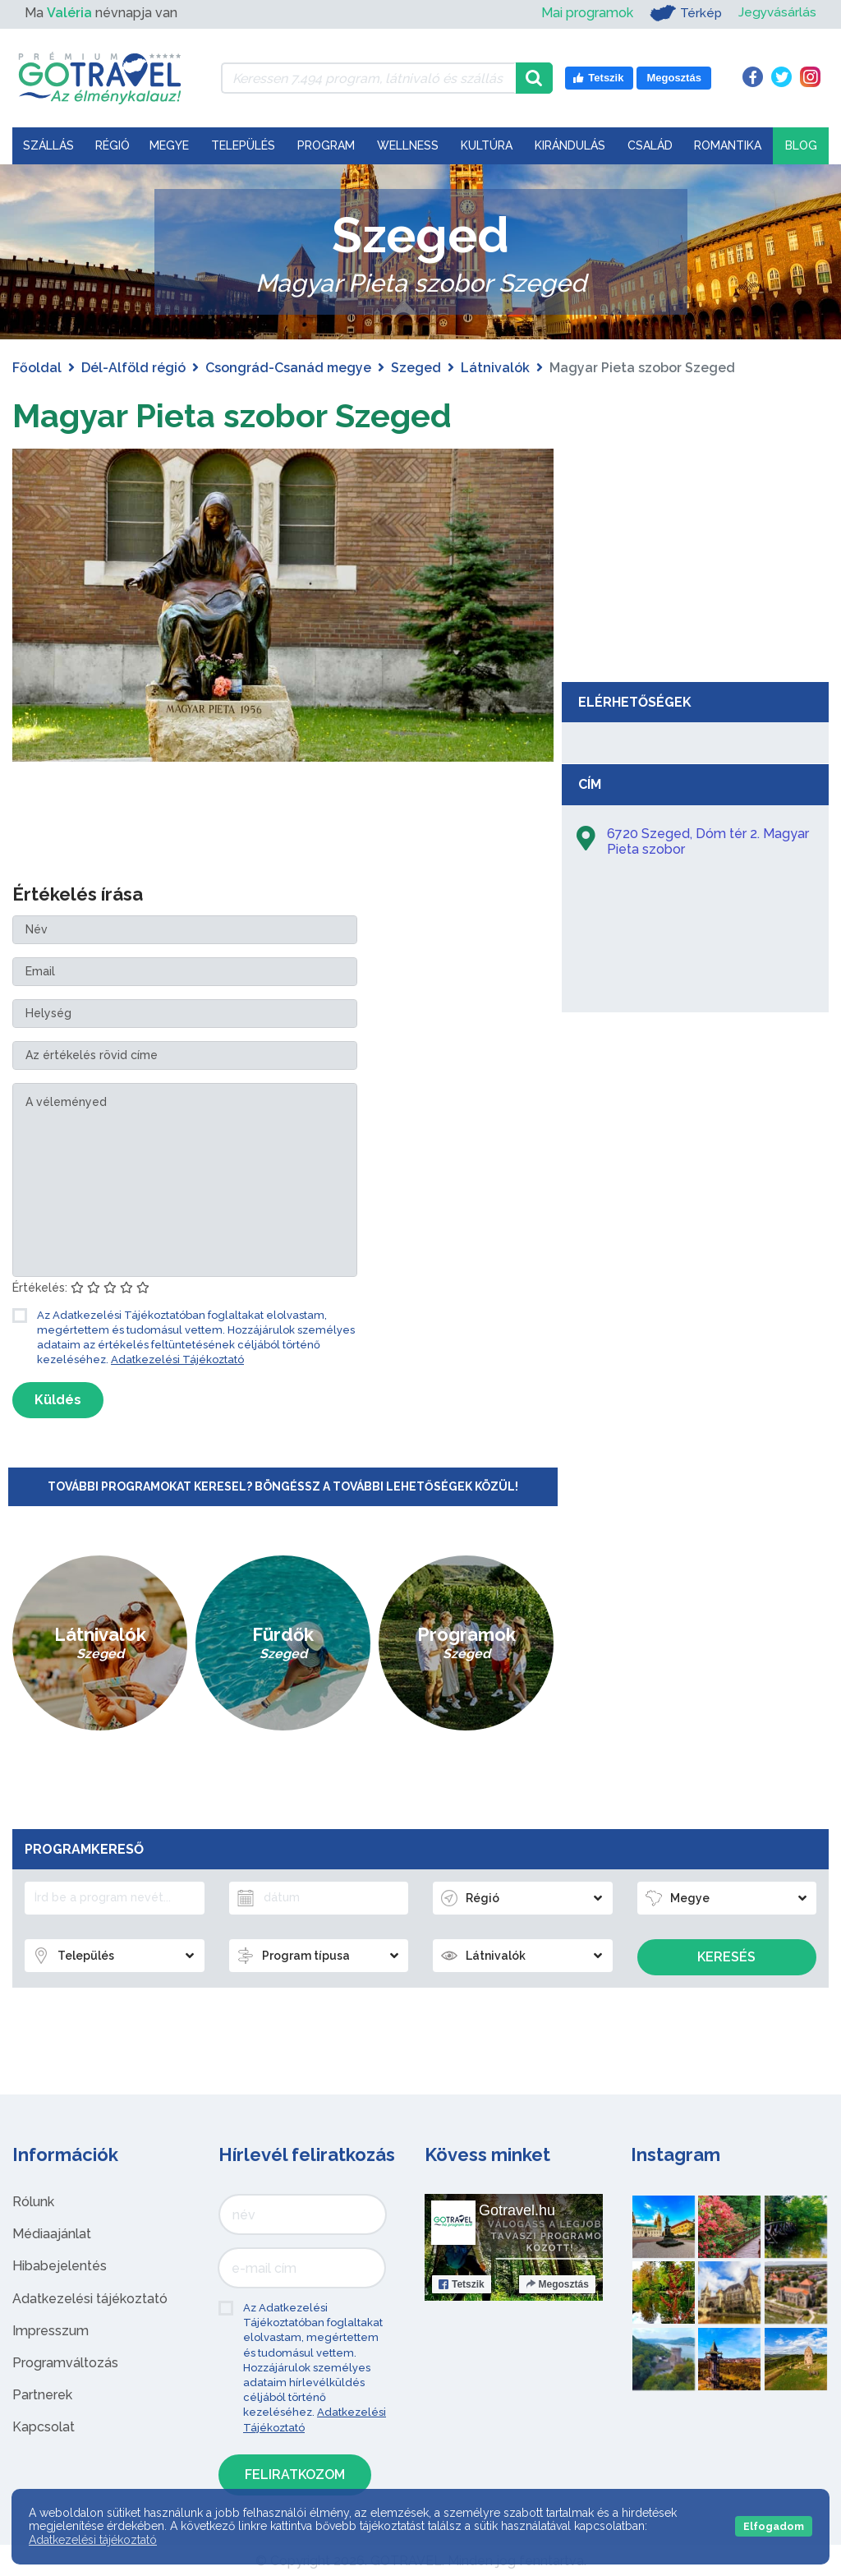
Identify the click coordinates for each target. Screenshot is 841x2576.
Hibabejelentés (59, 2266)
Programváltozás (65, 2362)
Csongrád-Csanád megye (288, 368)
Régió (112, 145)
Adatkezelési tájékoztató (90, 2298)
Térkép (683, 13)
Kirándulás (570, 145)
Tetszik (462, 2283)
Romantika (727, 145)
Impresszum (50, 2330)
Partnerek (42, 2394)
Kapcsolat (43, 2427)
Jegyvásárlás (776, 13)
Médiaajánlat (51, 2233)
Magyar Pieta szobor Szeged (232, 415)
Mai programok (585, 13)
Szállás (48, 145)
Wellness (408, 145)
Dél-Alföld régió (133, 368)
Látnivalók (495, 368)
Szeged (416, 368)
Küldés (57, 1400)
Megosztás (557, 2283)
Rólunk (33, 2201)
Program (326, 145)
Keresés (726, 1957)
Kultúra (486, 145)
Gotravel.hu (517, 2209)
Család (650, 145)
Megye (169, 145)
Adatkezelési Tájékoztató (177, 1359)
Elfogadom (773, 2526)
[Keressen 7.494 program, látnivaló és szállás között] (368, 78)
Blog (801, 145)
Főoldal (37, 368)
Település (243, 145)
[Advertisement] (695, 550)
